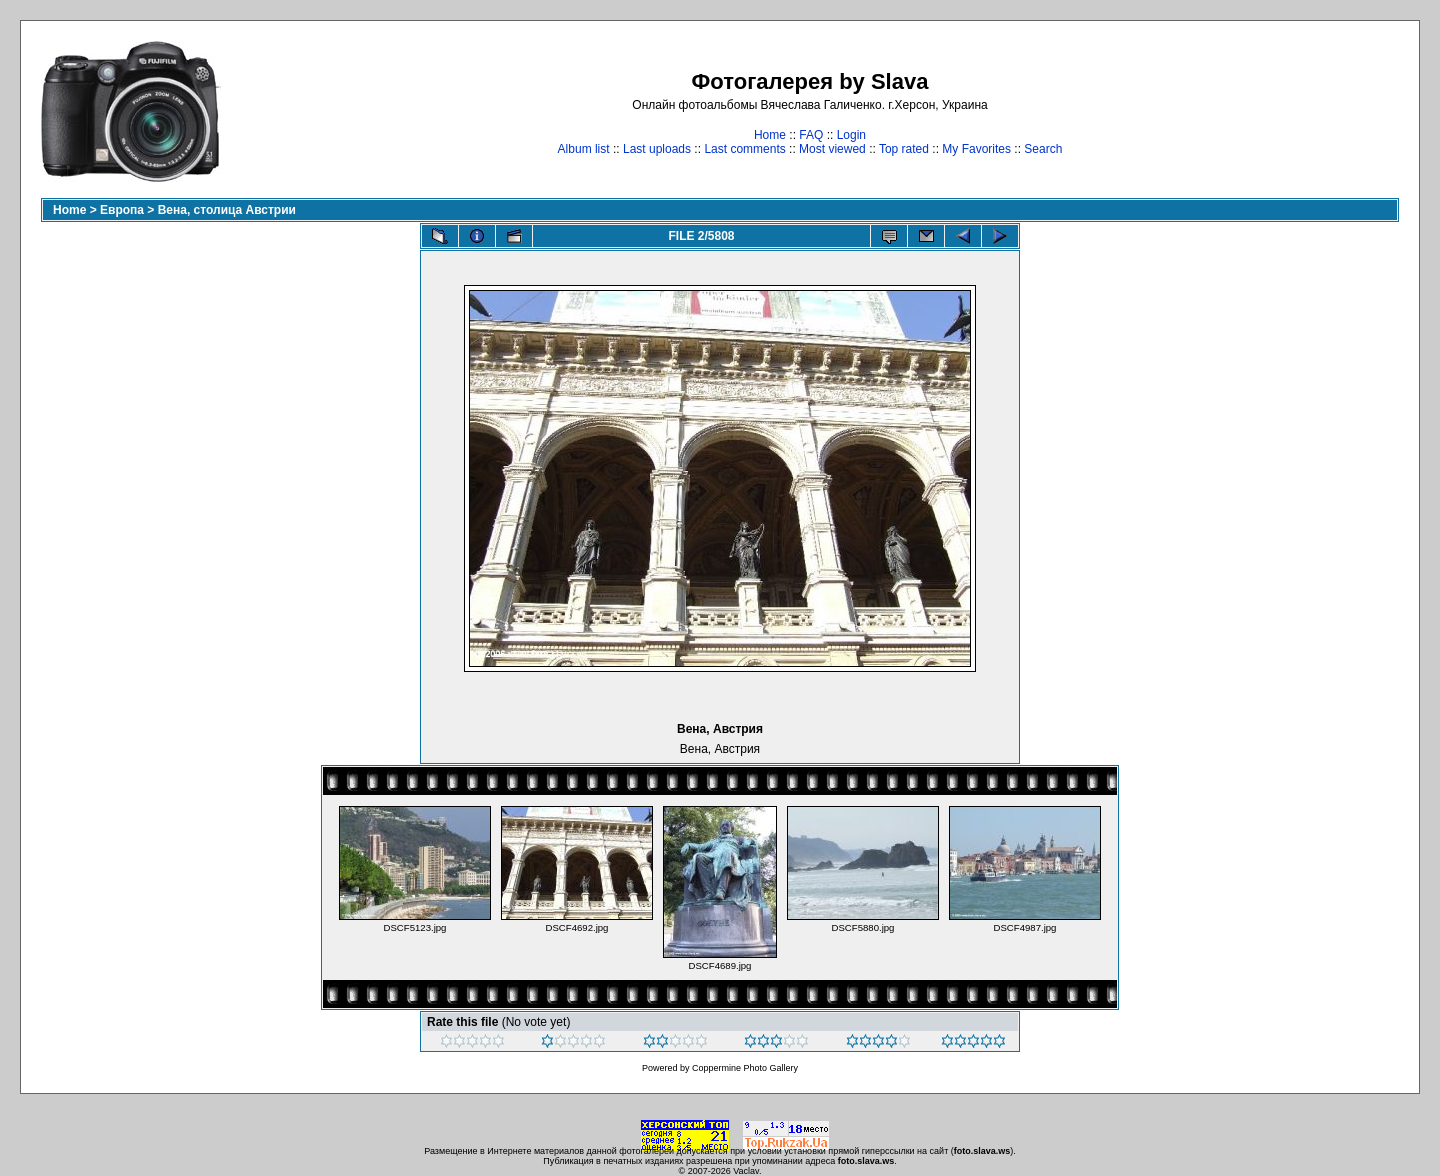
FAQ (811, 135)
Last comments (744, 149)
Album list (584, 149)
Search (1043, 149)
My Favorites (976, 149)
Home (770, 135)
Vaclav (746, 1171)
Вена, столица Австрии (227, 210)
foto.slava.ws (982, 1151)
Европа (122, 210)
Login (851, 135)
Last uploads (657, 149)
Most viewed (832, 149)
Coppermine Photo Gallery (745, 1068)
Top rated (904, 149)
